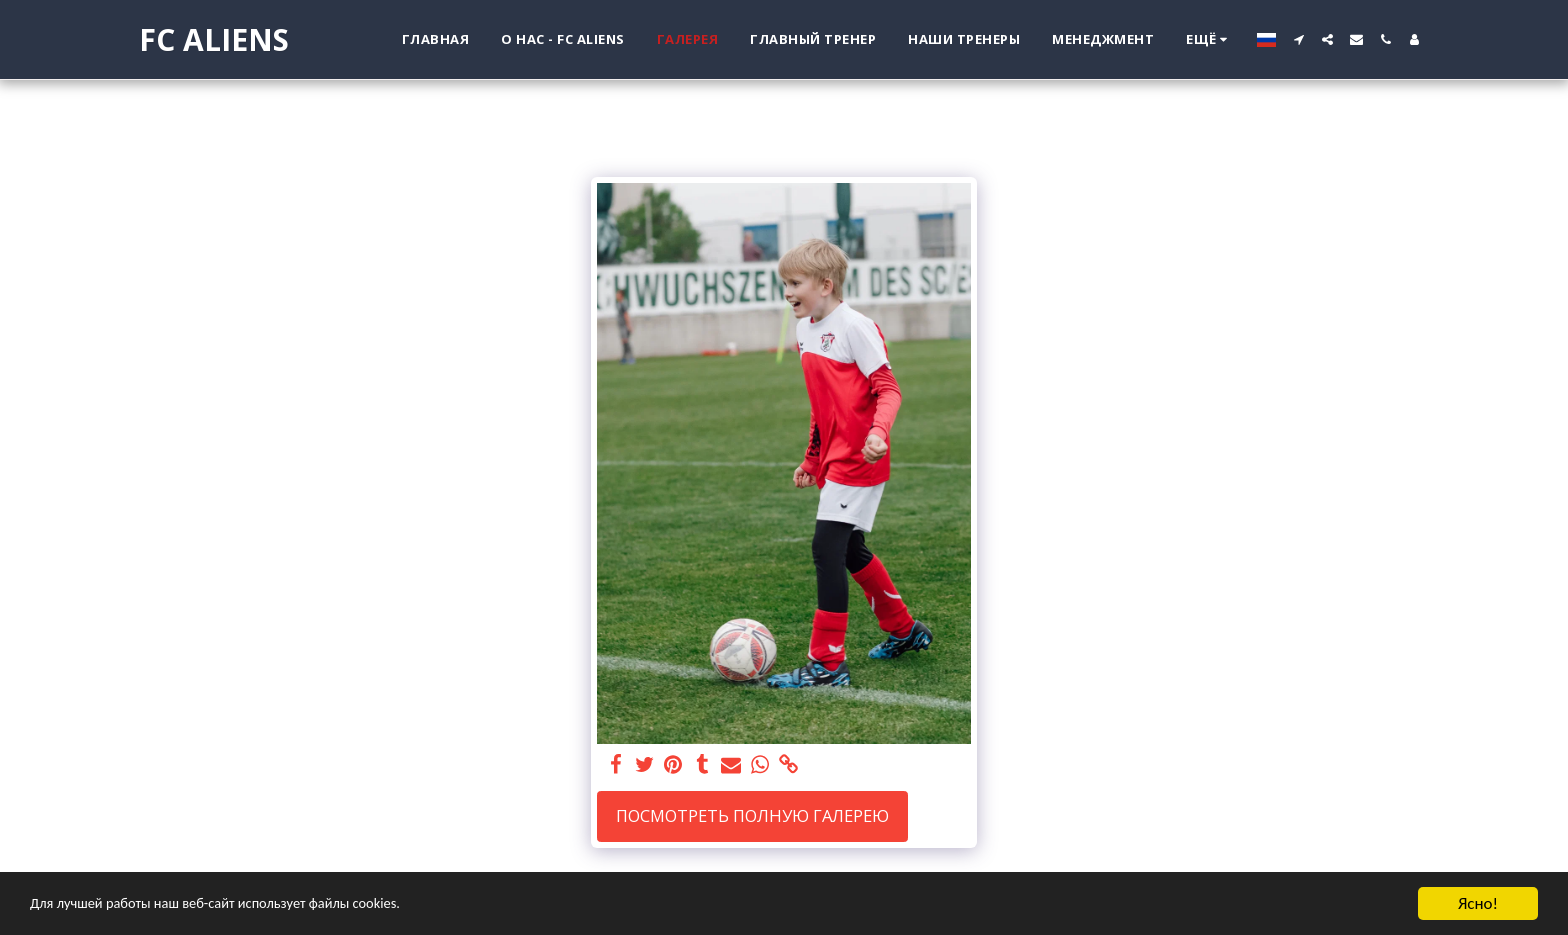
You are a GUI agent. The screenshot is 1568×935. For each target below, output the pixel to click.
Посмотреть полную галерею (752, 815)
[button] (1298, 39)
